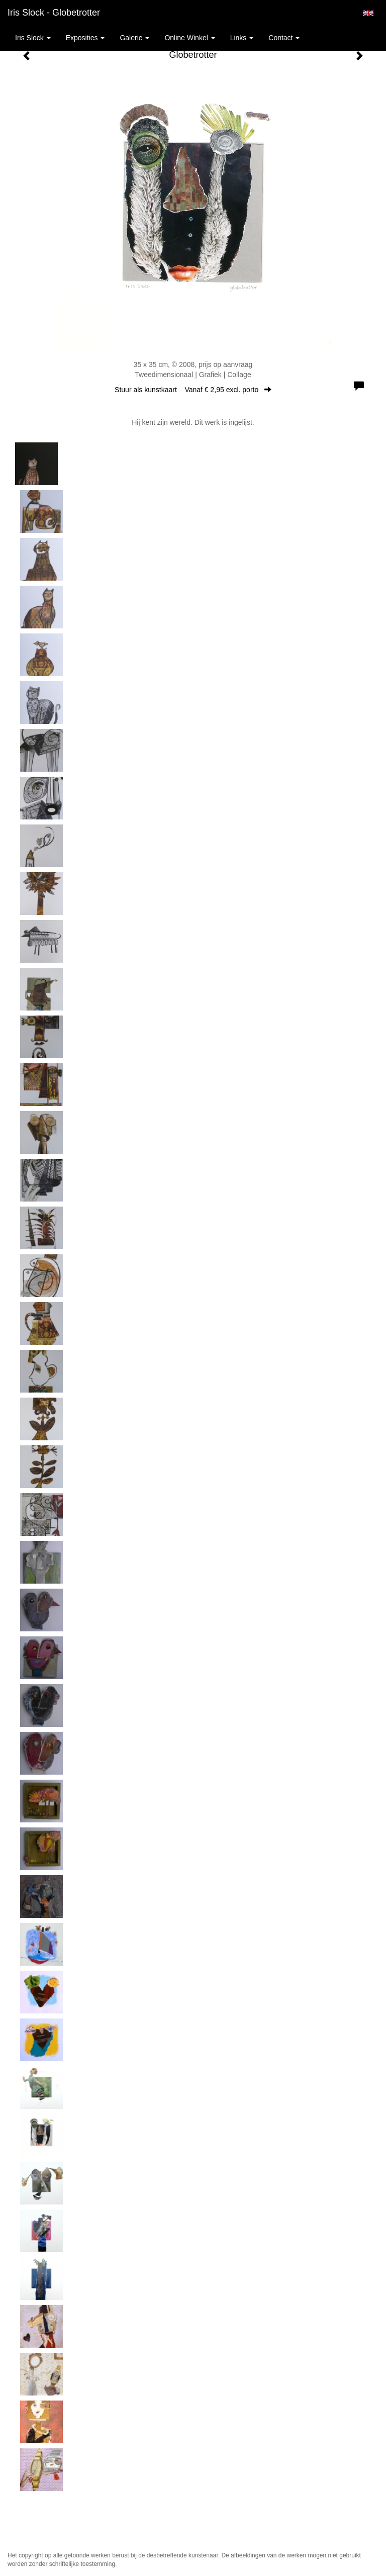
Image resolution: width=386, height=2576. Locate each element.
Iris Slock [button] (33, 38)
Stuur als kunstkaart (193, 390)
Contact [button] (284, 38)
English (368, 13)
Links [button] (242, 38)
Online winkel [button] (189, 38)
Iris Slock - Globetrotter (54, 13)
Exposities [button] (85, 38)
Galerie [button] (134, 38)
